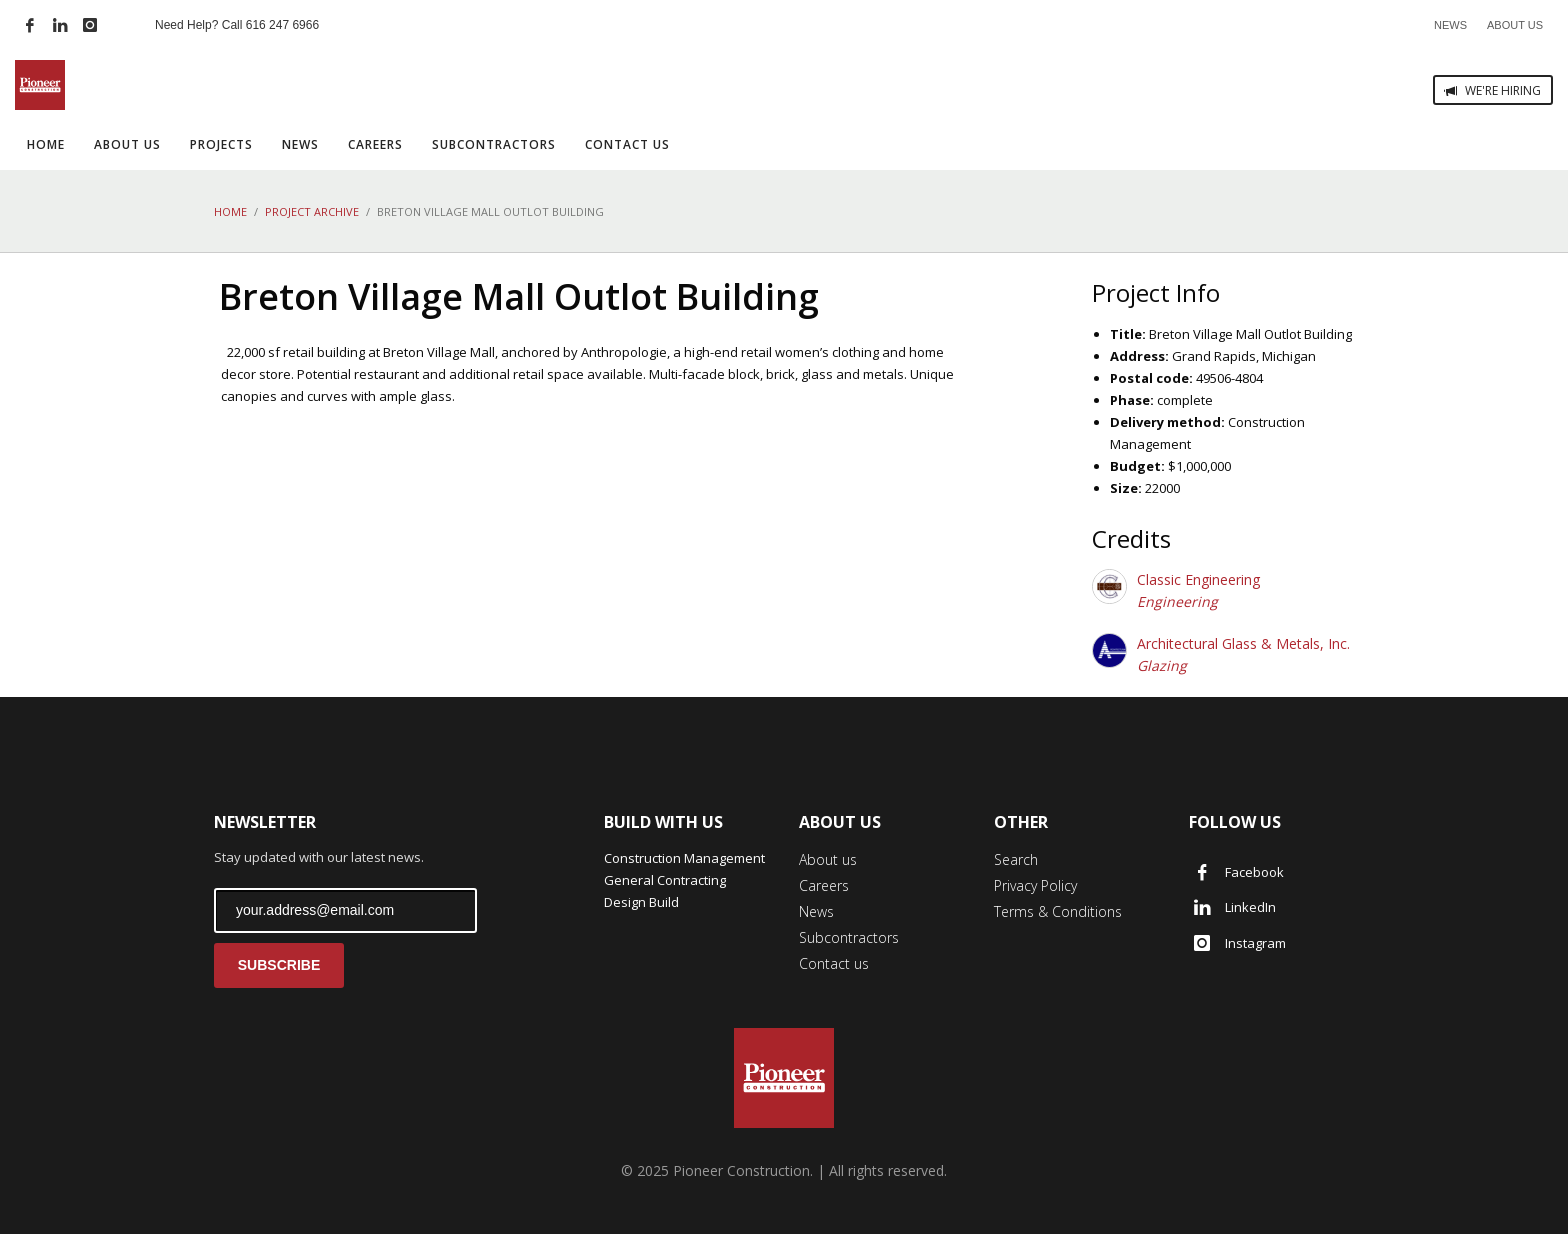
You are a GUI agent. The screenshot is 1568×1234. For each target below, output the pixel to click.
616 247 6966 (282, 25)
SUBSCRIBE (279, 965)
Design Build (641, 902)
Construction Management (684, 858)
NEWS (1450, 25)
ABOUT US (1515, 25)
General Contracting (665, 880)
